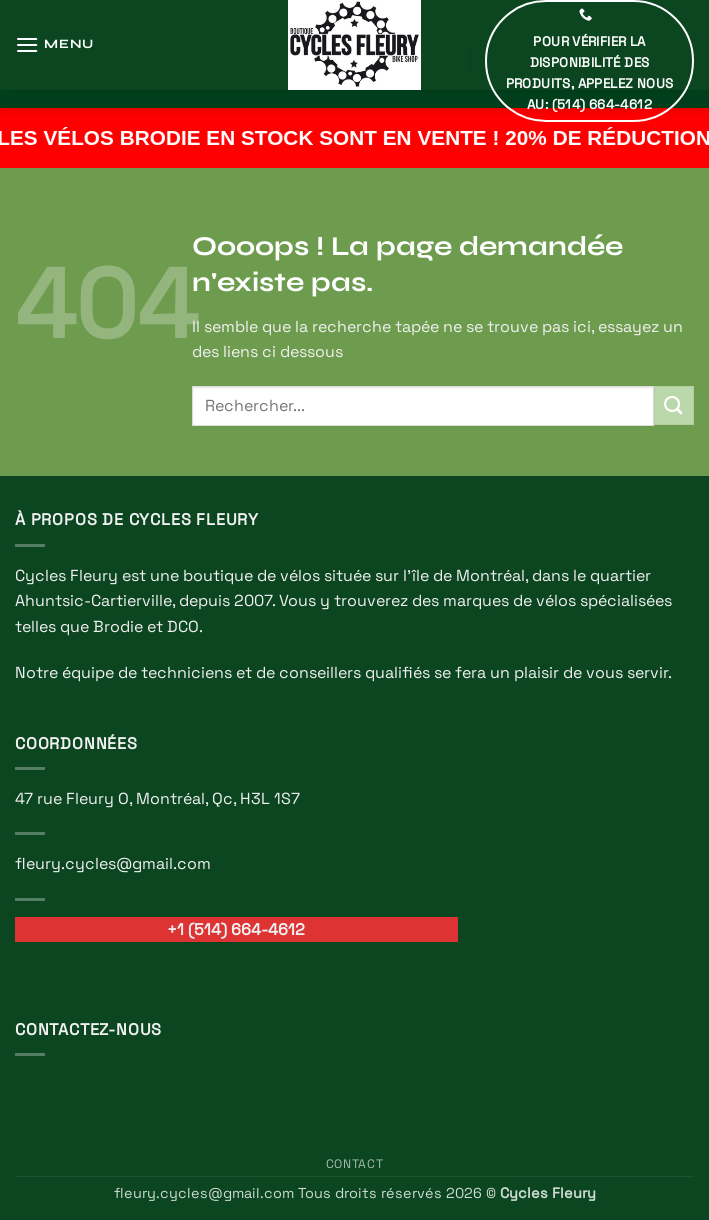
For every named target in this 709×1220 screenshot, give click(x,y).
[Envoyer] (674, 405)
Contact (354, 1164)
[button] (54, 44)
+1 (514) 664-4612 (236, 929)
